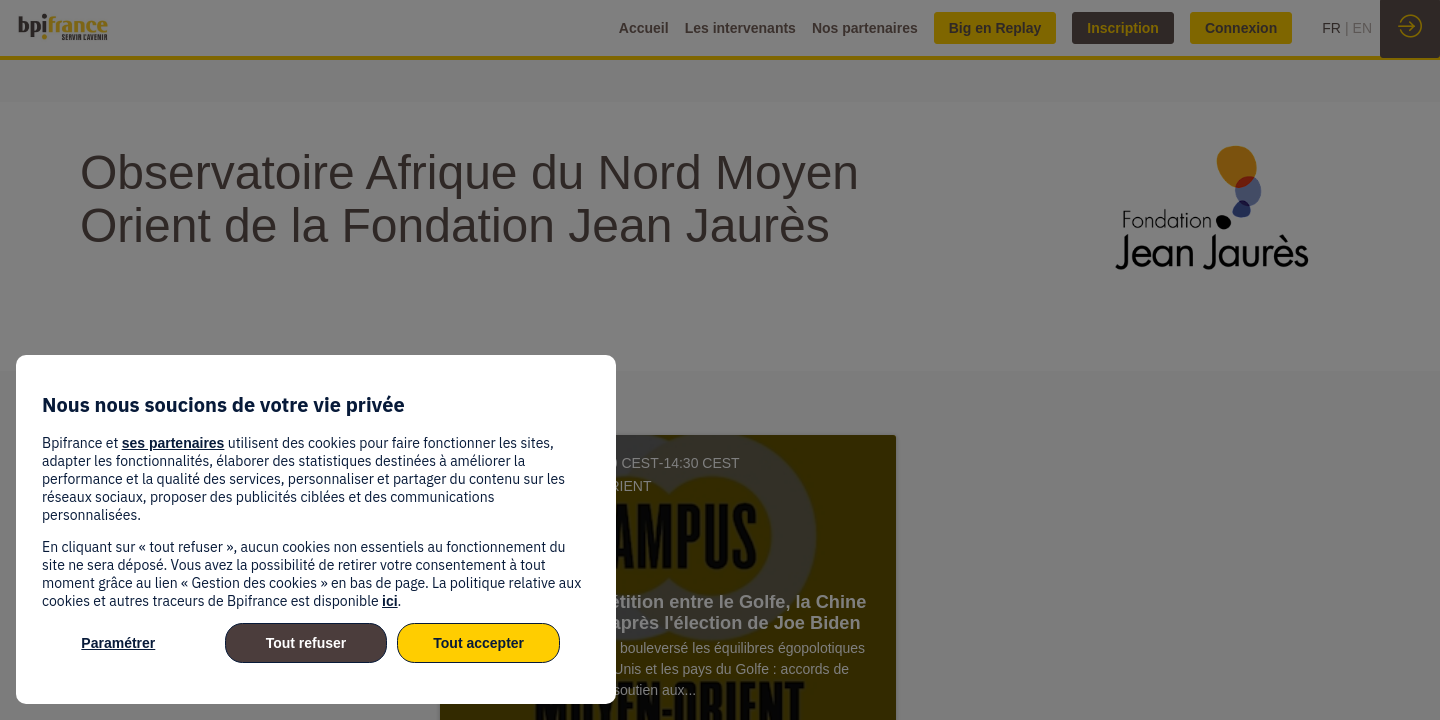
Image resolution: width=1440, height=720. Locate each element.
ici (390, 601)
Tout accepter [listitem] (478, 643)
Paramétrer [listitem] (118, 643)
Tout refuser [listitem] (306, 643)
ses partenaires (173, 443)
